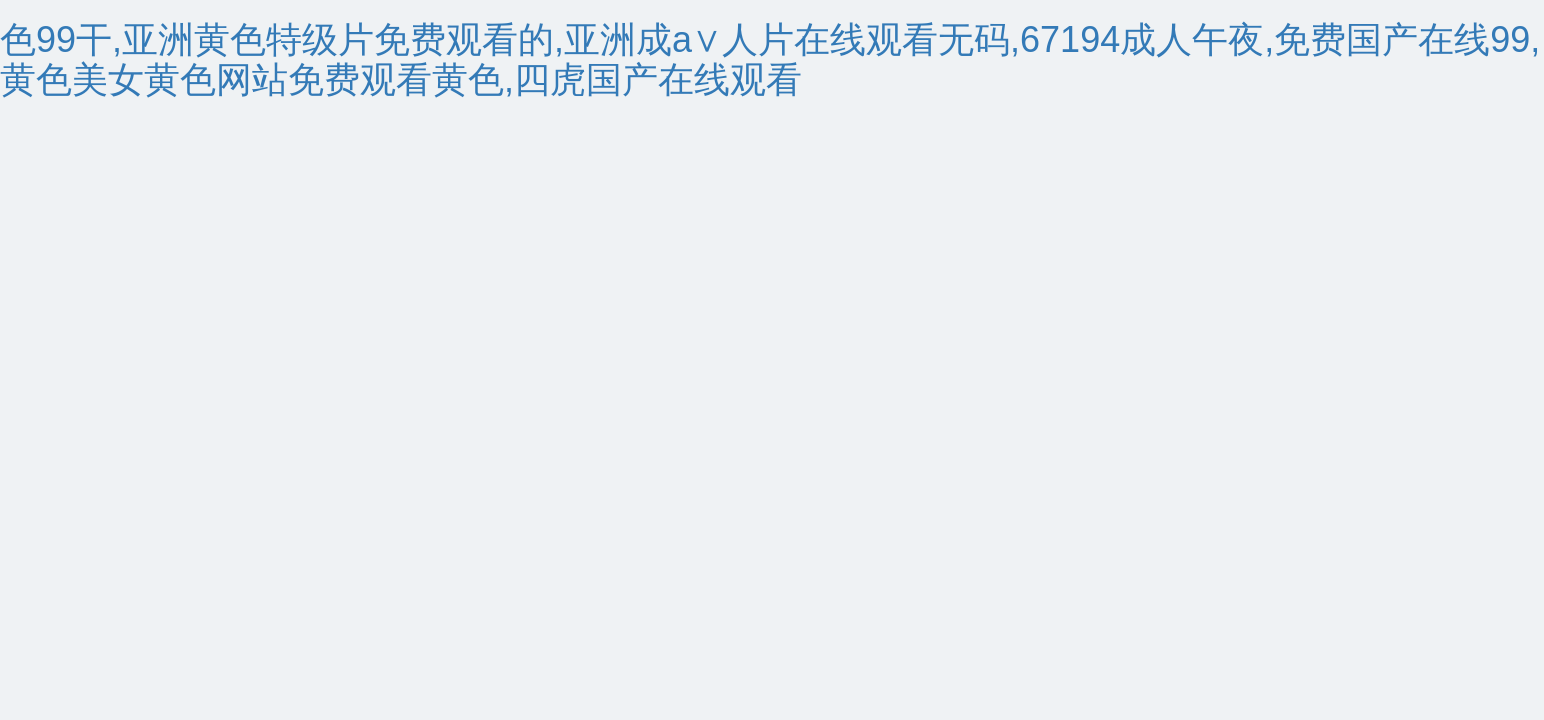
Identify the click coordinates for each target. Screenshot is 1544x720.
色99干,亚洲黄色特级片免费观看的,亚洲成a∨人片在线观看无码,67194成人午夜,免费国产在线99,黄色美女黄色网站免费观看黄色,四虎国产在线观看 (770, 59)
